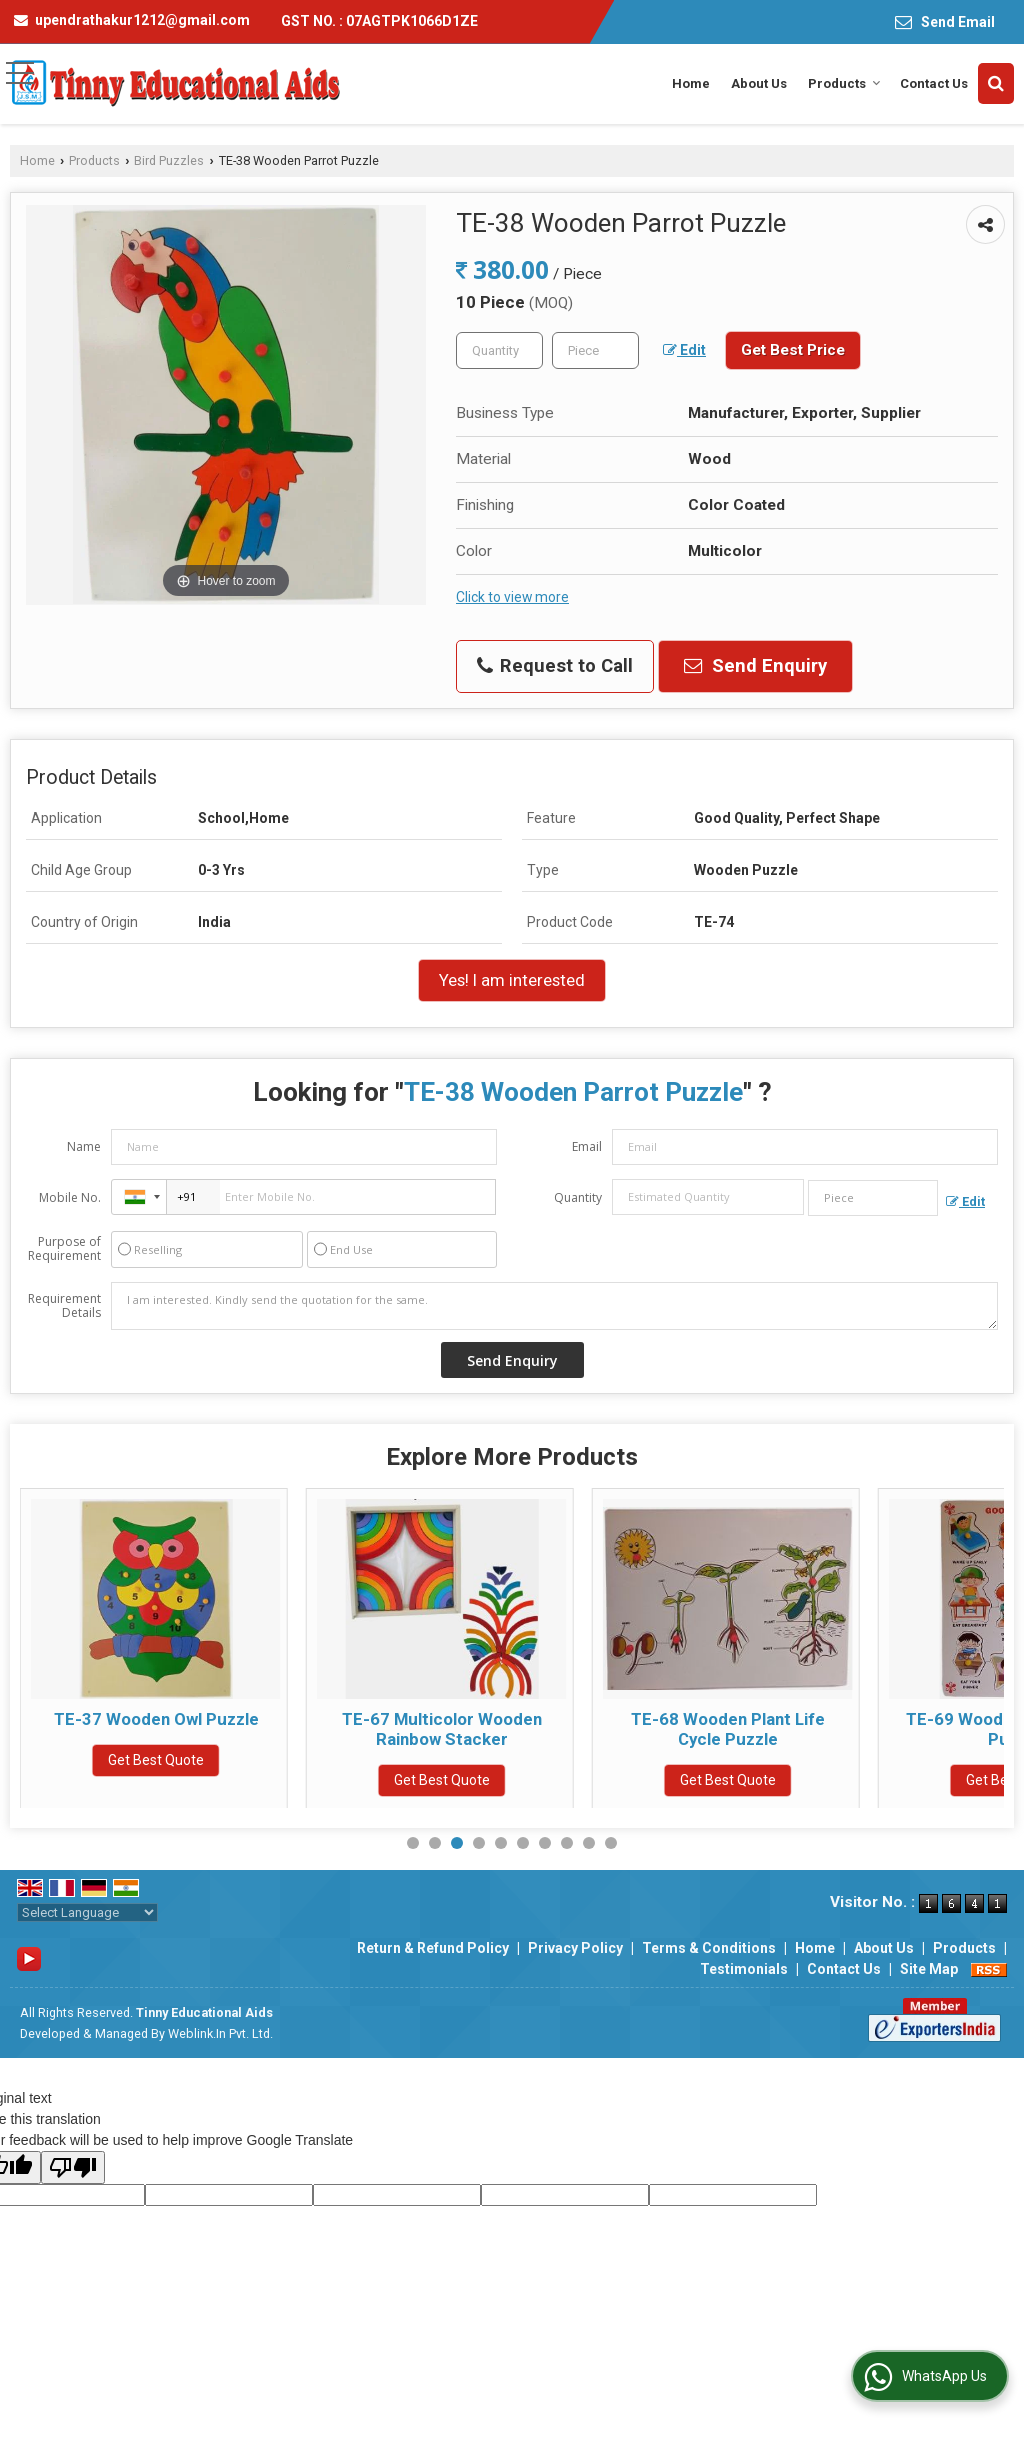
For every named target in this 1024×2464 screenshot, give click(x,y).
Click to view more (512, 597)
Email (587, 1146)
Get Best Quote (156, 1780)
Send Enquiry (755, 666)
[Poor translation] (73, 2167)
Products (844, 83)
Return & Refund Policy (433, 1948)
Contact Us (934, 83)
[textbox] (595, 350)
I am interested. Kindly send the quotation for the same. (554, 1306)
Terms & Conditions (709, 1948)
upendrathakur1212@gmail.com (142, 20)
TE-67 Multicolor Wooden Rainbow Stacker (728, 1729)
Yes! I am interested (512, 980)
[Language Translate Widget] (87, 1912)
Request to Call (555, 666)
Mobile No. (70, 1197)
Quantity (578, 1197)
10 (611, 1843)
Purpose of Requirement (64, 1249)
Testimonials (744, 1969)
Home (691, 83)
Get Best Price (793, 350)
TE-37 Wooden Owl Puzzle (442, 1719)
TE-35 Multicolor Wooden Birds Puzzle (156, 1729)
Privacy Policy (575, 1948)
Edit (684, 350)
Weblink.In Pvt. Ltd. (220, 2033)
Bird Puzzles (169, 160)
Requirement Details (64, 1306)
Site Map (929, 1969)
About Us (759, 83)
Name (84, 1146)
